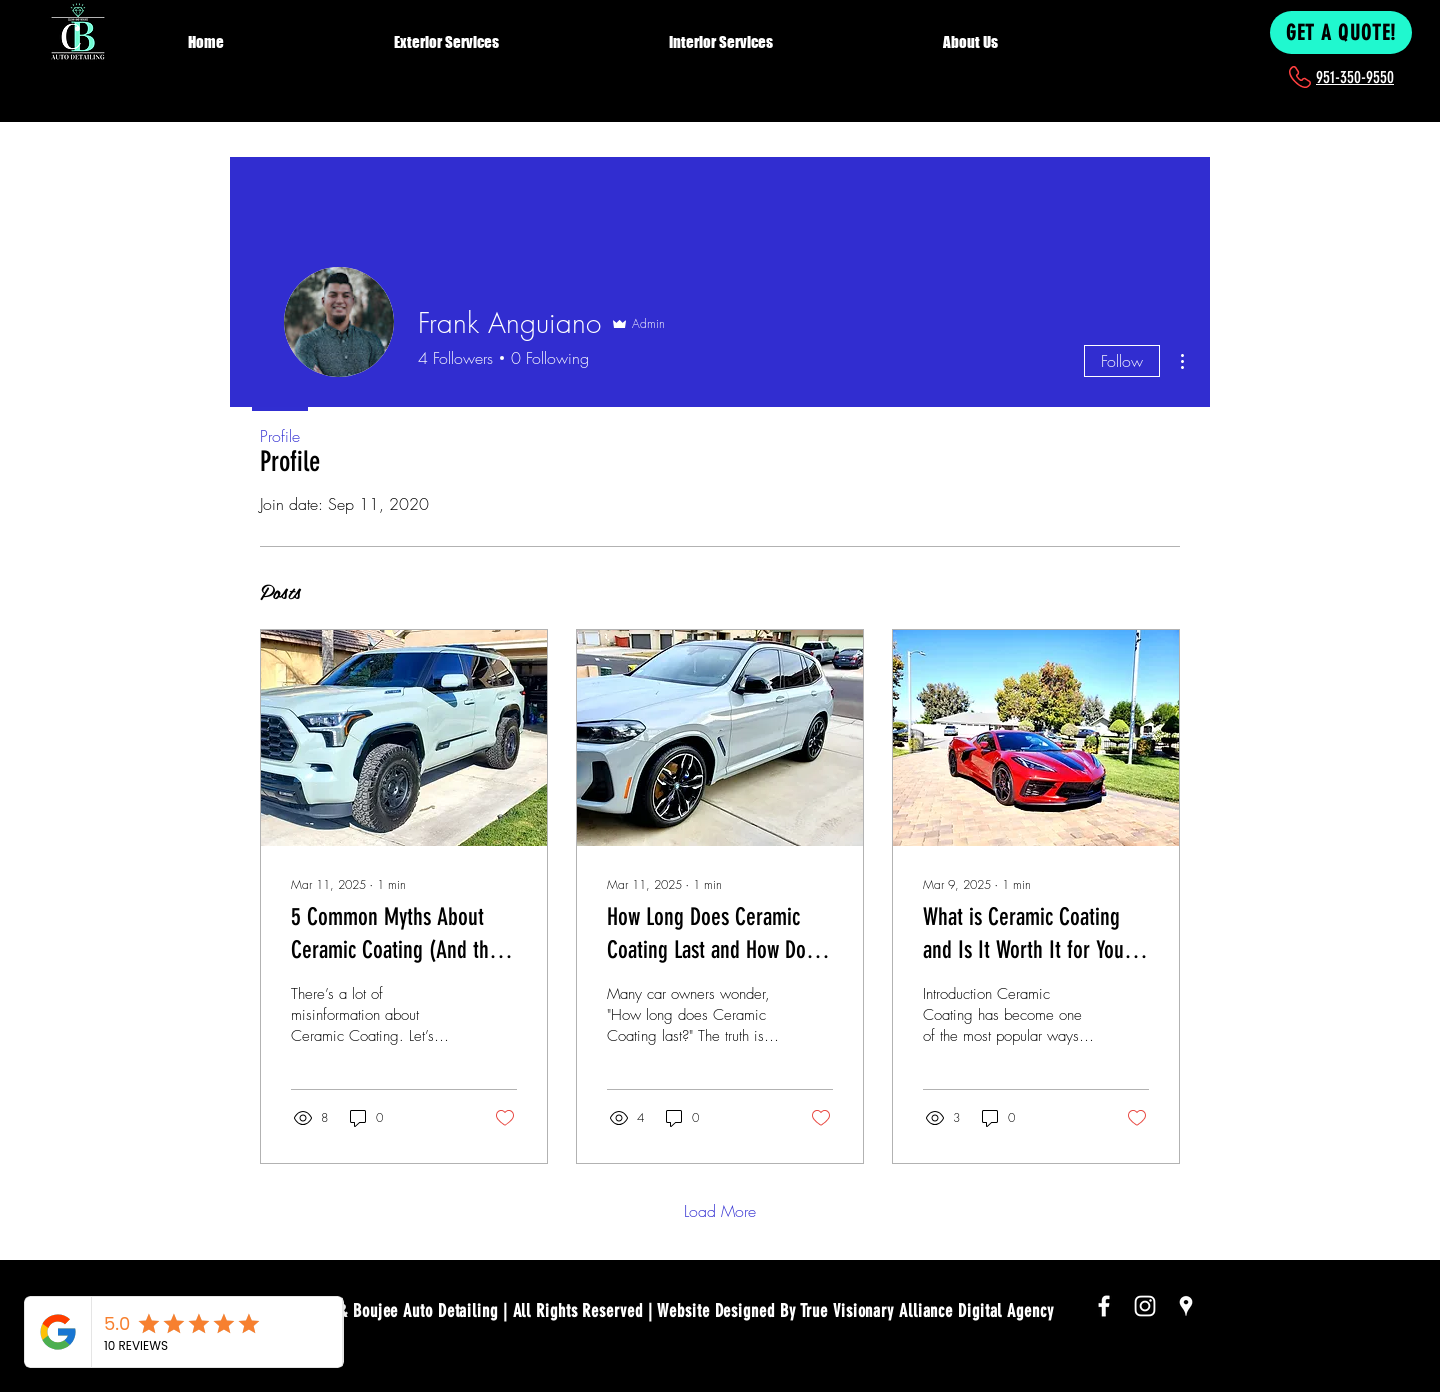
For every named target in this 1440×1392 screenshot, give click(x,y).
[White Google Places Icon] (1186, 1306)
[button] (518, 33)
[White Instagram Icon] (1145, 1306)
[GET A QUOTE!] (1341, 32)
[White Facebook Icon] (1104, 1306)
